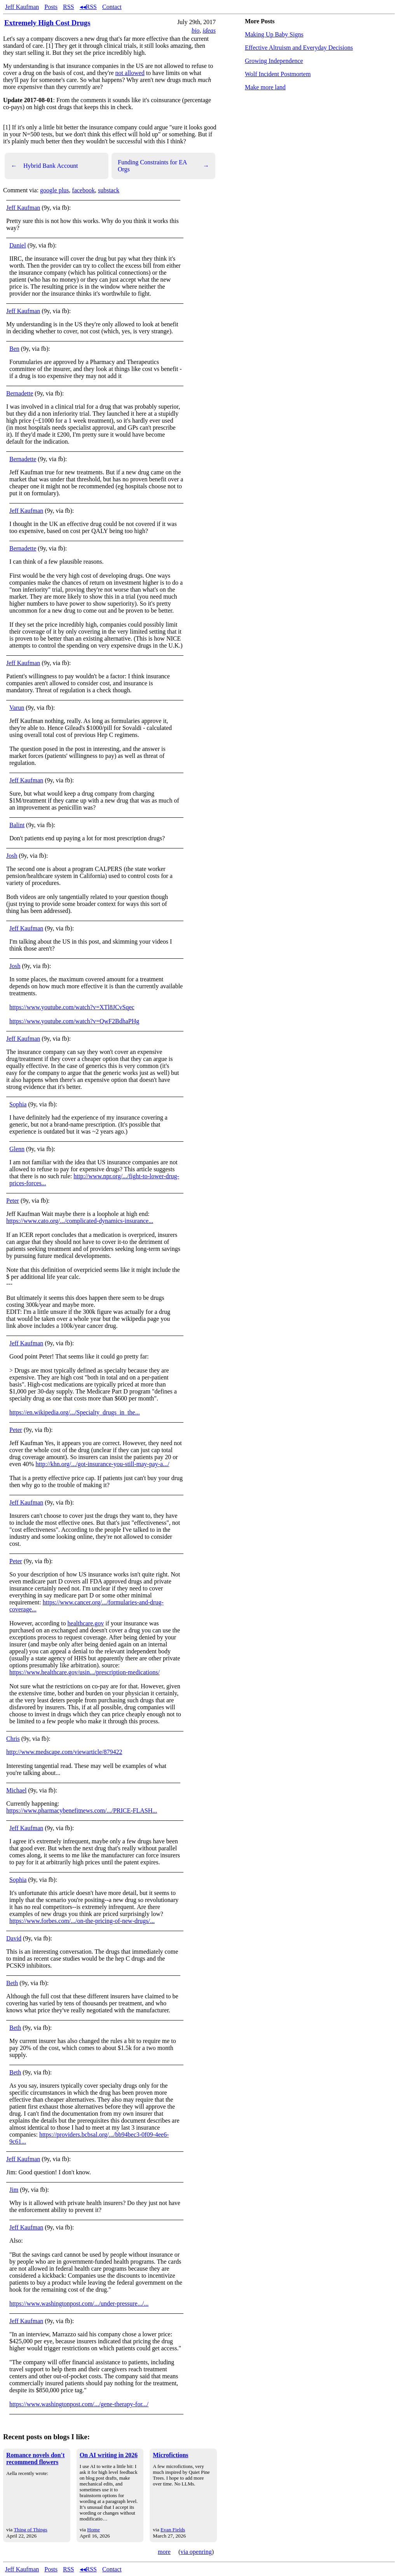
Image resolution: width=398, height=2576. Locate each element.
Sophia (17, 1104)
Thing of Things (30, 2529)
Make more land (265, 87)
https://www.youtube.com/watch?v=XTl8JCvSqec (71, 1007)
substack (108, 190)
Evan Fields (173, 2529)
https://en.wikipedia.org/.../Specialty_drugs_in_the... (74, 1412)
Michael (16, 1790)
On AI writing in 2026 (109, 2455)
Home (93, 2529)
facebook (83, 190)
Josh (11, 855)
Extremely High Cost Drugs (47, 23)
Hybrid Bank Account (44, 165)
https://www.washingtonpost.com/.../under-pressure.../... (78, 2303)
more (164, 2551)
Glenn (16, 1149)
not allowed (130, 73)
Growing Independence (274, 60)
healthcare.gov (86, 1623)
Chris (13, 1738)
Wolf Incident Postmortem (278, 74)
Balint (16, 825)
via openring (195, 2551)
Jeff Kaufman (22, 6)
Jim (13, 2189)
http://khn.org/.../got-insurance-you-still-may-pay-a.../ (102, 1464)
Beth (12, 1983)
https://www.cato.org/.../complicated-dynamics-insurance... (79, 1220)
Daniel (17, 245)
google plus (54, 190)
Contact (112, 6)
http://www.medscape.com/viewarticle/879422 (64, 1752)
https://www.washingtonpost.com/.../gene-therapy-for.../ (78, 2404)
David (13, 1938)
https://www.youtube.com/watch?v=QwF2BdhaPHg (74, 1021)
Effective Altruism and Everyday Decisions (299, 47)
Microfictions (170, 2455)
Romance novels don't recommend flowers (35, 2458)
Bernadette (19, 393)
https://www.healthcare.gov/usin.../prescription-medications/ (84, 1672)
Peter (12, 1200)
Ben (14, 348)
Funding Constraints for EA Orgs (163, 165)
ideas (209, 30)
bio (195, 30)
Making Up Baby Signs (274, 34)
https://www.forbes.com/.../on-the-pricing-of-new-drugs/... (82, 1921)
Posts (51, 6)
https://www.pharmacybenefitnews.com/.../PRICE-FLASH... (81, 1810)
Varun (16, 707)
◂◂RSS (88, 6)
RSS (68, 6)
